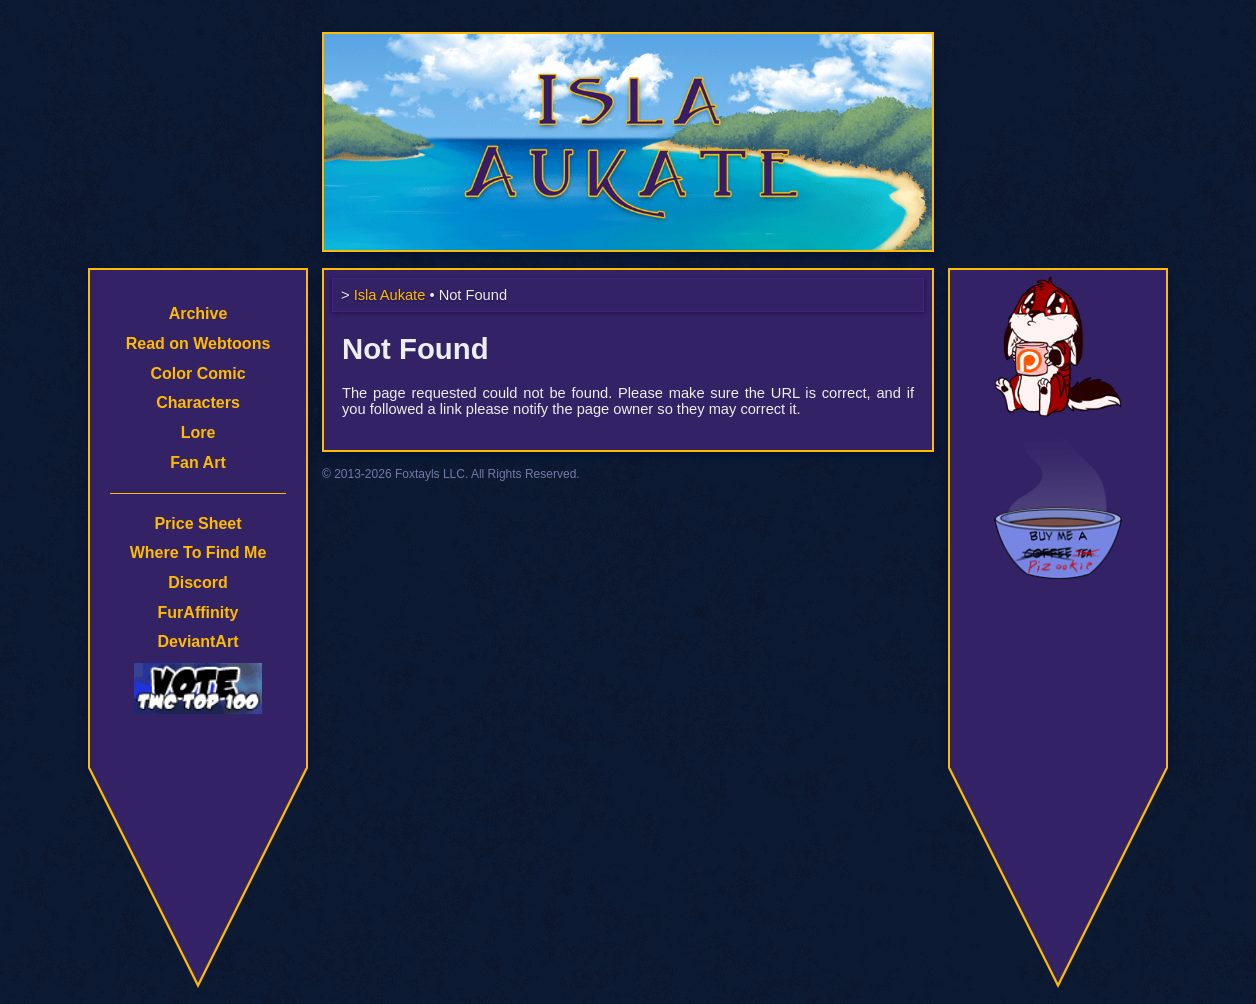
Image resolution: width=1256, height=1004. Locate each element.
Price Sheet (197, 523)
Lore (198, 432)
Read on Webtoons (198, 343)
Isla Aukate (628, 42)
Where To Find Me (198, 552)
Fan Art (197, 462)
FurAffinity (198, 612)
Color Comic (197, 373)
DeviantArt (198, 641)
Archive (198, 313)
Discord (198, 582)
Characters (198, 402)
